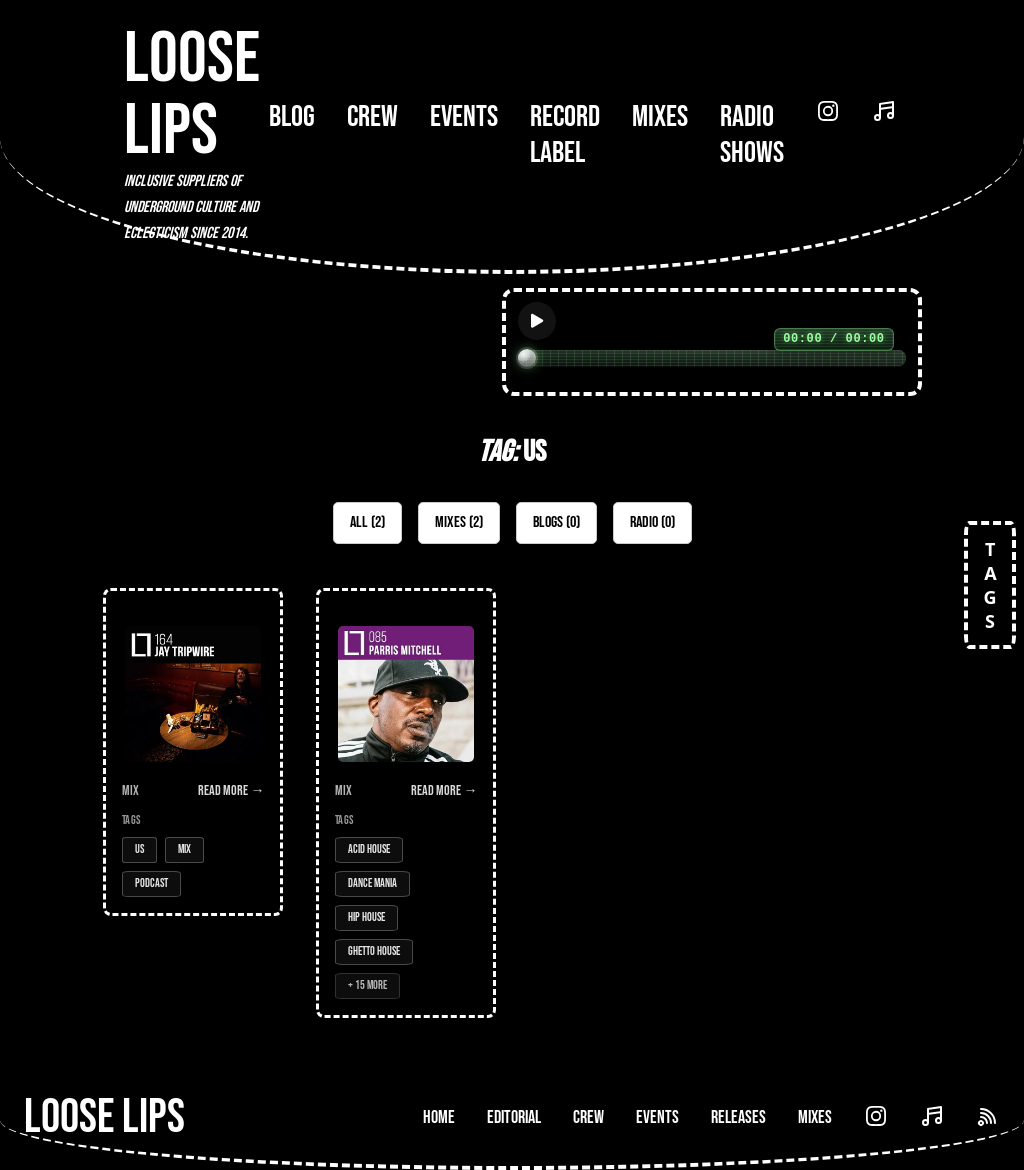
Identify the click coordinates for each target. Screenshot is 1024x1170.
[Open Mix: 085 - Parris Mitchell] (406, 803)
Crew (372, 117)
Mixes (660, 117)
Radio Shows (752, 135)
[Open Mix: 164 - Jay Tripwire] (193, 752)
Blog (292, 117)
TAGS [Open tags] (990, 585)
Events (464, 117)
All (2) (367, 522)
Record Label (565, 135)
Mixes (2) (459, 522)
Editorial (514, 1117)
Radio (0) (652, 522)
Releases (738, 1117)
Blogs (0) (556, 522)
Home (439, 1117)
